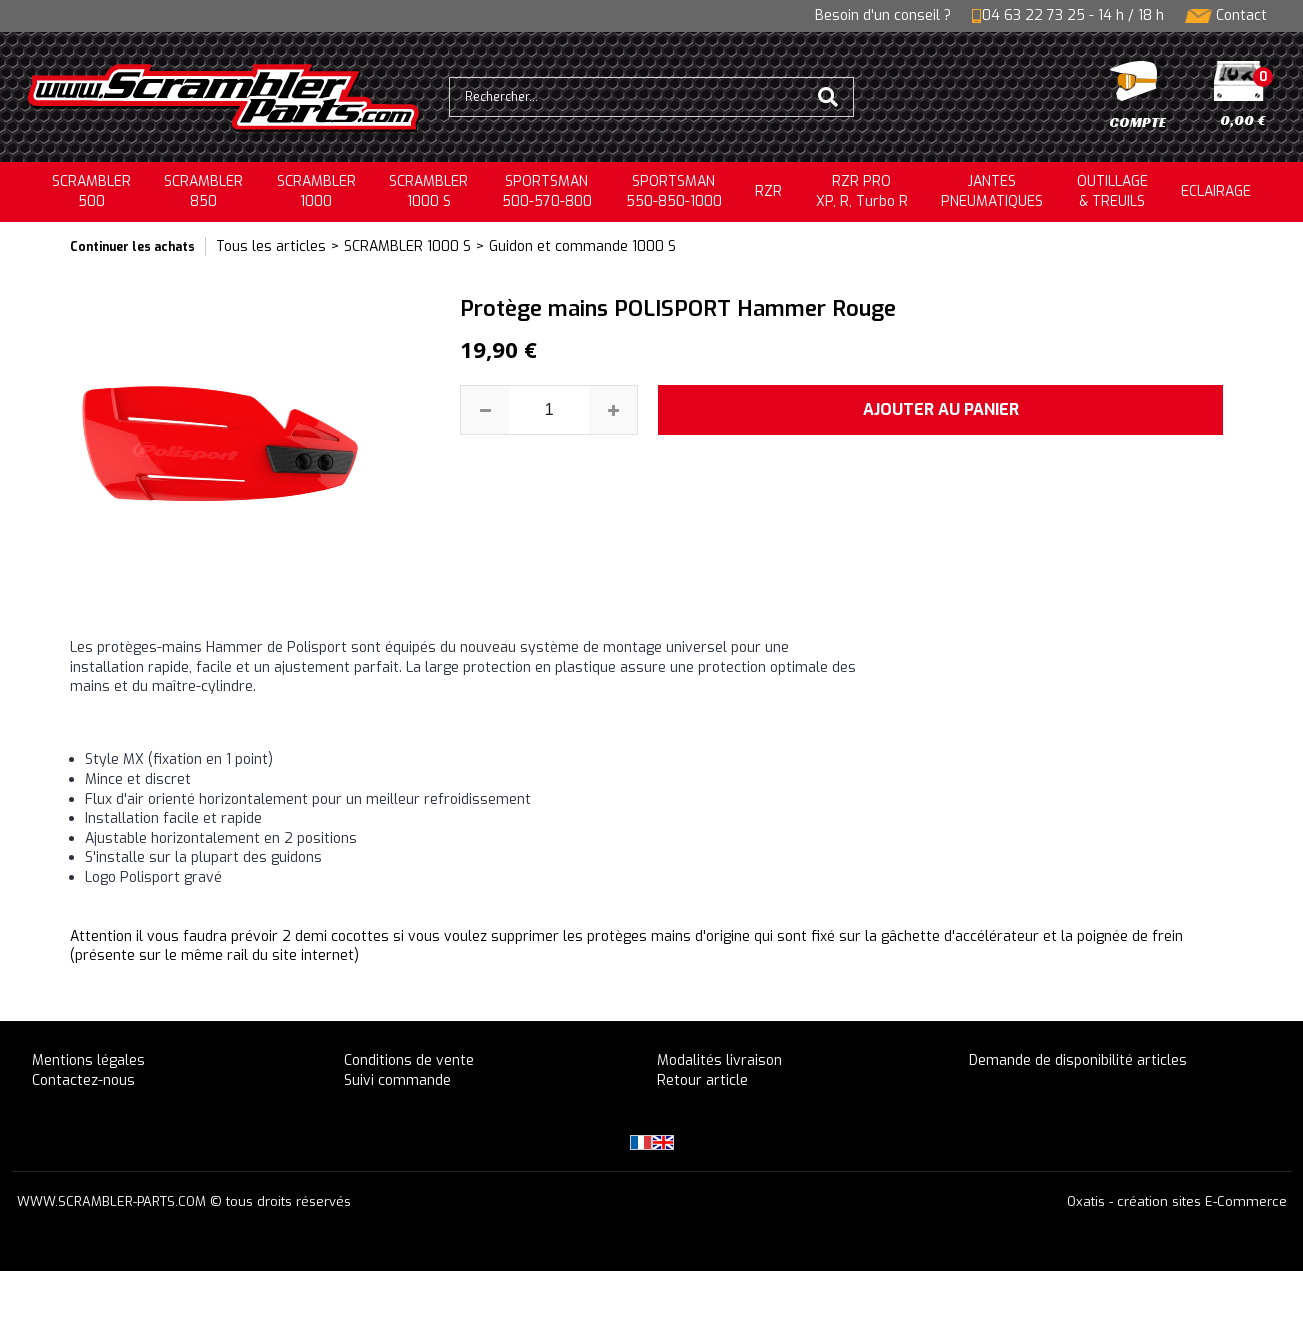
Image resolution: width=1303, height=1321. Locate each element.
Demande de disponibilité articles (1078, 1060)
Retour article (702, 1080)
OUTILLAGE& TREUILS (1112, 191)
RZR (768, 191)
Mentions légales (88, 1060)
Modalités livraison (719, 1060)
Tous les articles (271, 246)
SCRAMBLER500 (91, 191)
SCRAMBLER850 (203, 191)
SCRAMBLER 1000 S (428, 191)
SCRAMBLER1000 (316, 191)
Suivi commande (397, 1080)
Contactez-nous (83, 1080)
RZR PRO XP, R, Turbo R (862, 191)
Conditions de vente (409, 1060)
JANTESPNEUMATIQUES (992, 191)
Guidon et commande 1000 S (582, 246)
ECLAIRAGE (1216, 191)
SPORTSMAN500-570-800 (547, 191)
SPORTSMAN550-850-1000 (674, 191)
